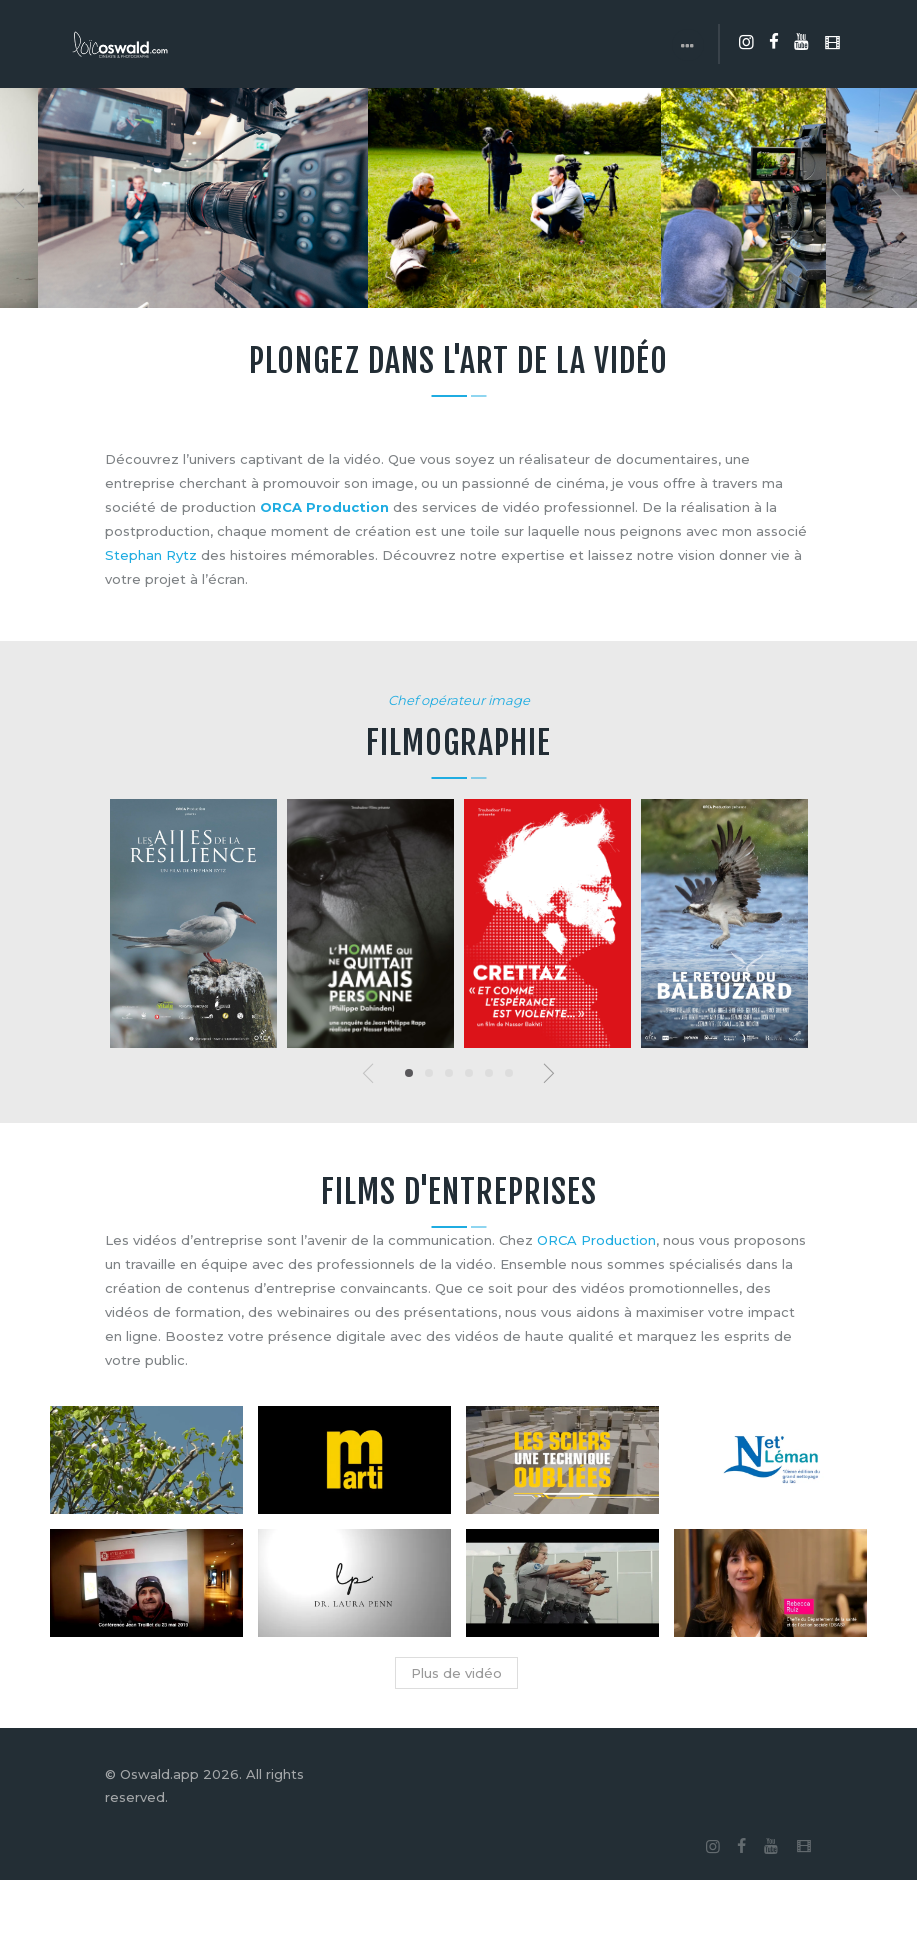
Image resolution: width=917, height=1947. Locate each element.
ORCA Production (324, 507)
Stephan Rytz (151, 555)
